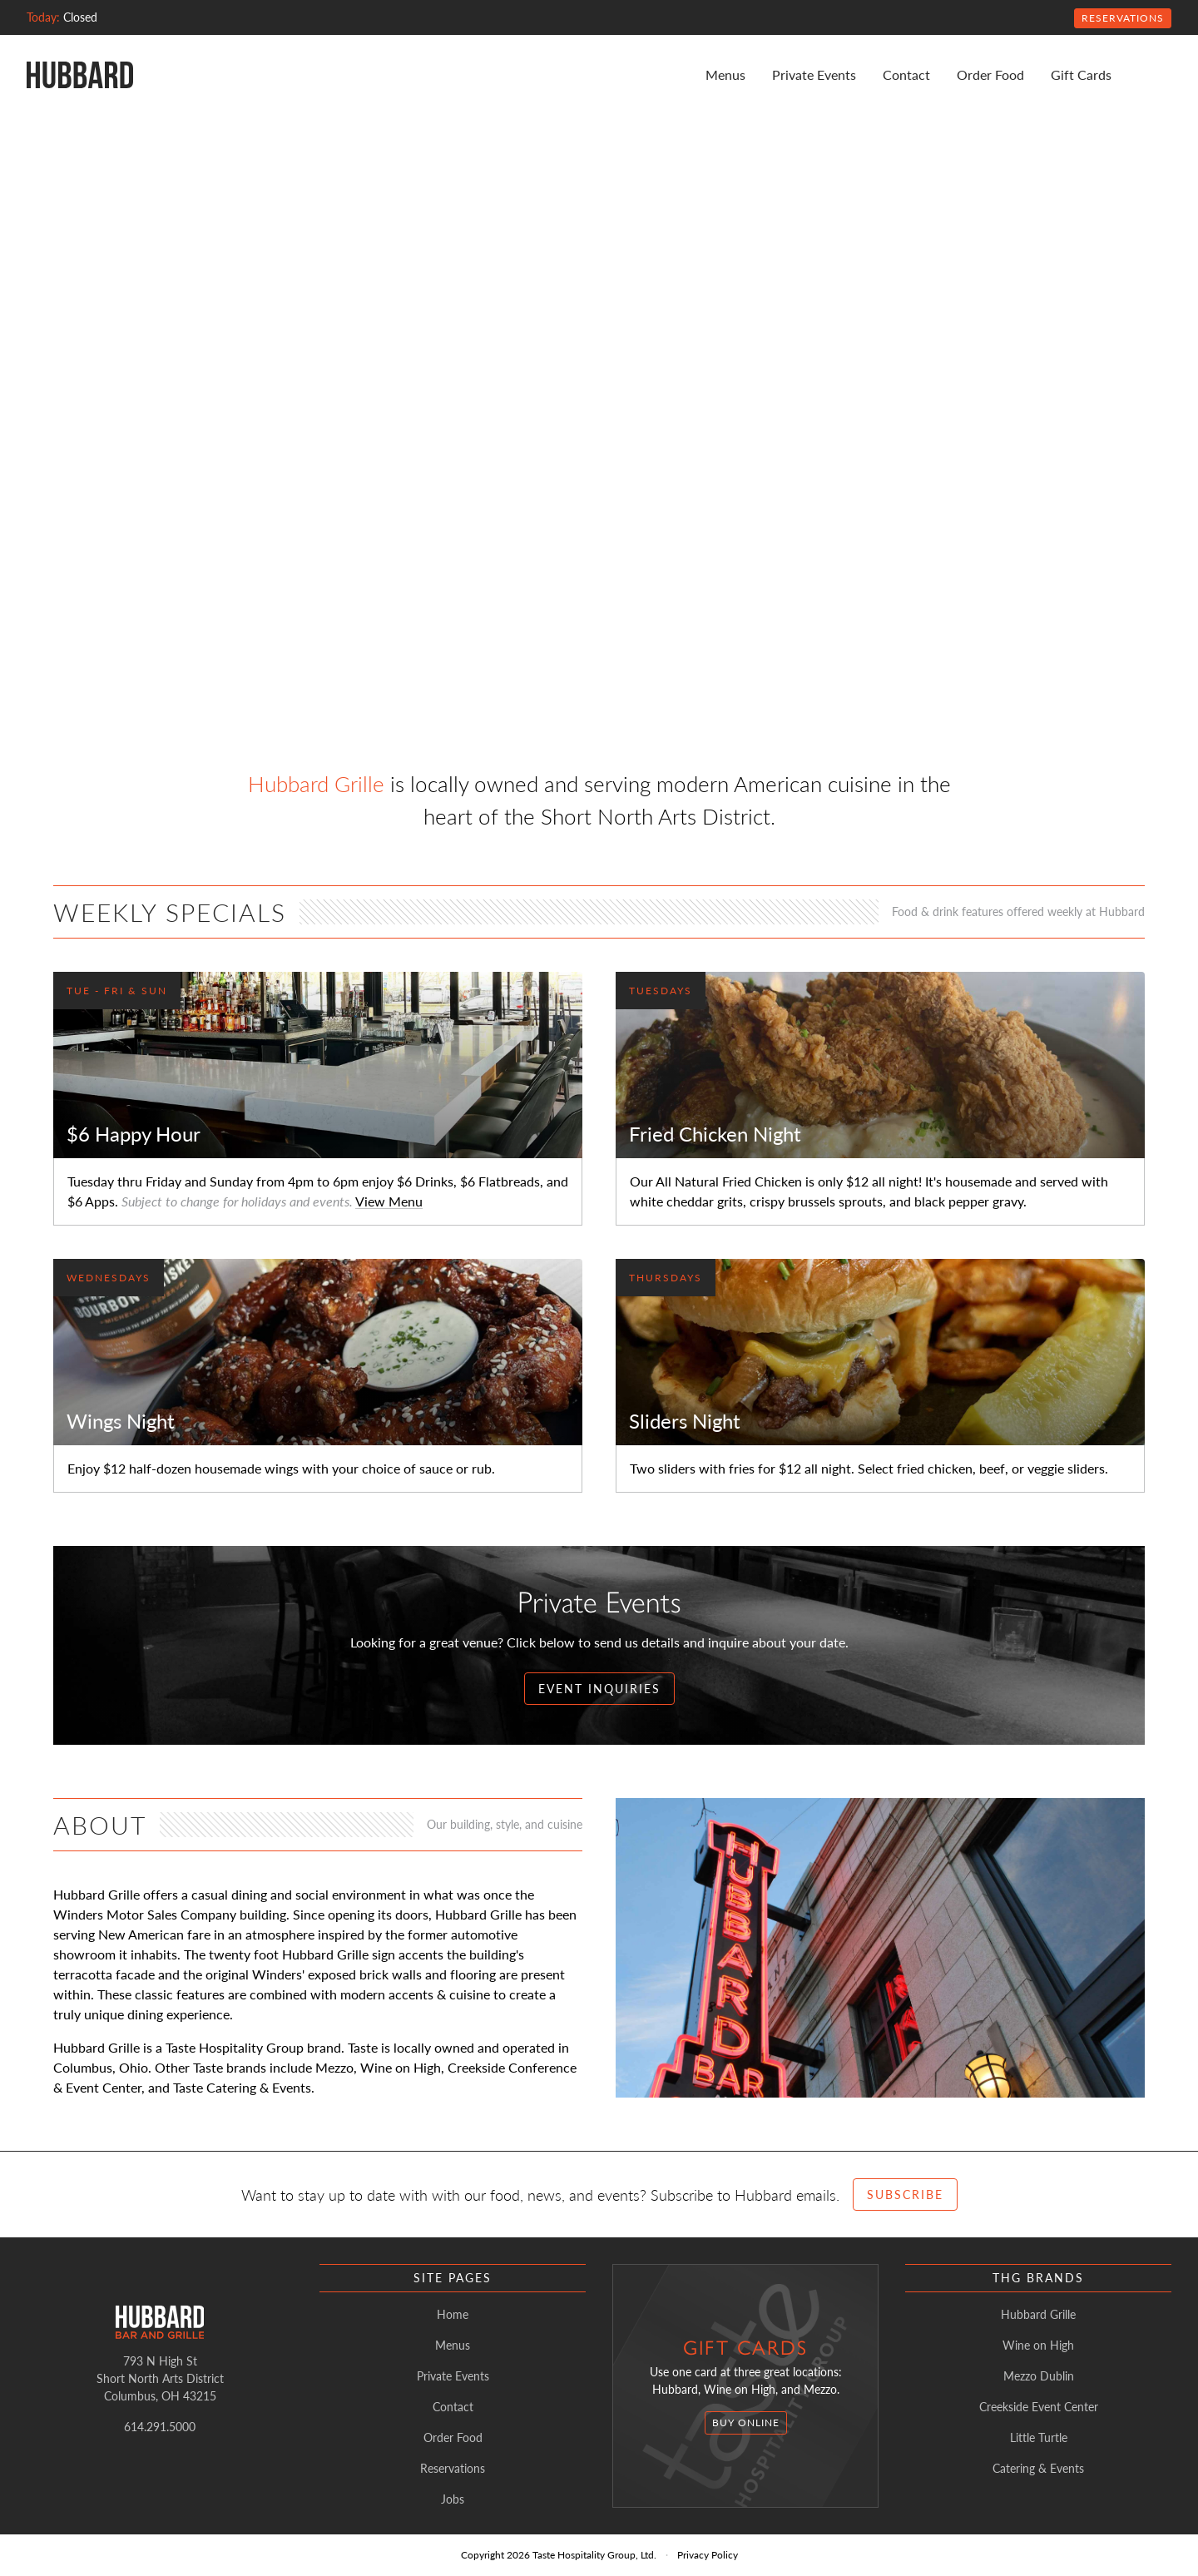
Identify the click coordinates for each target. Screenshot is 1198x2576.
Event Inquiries (599, 1688)
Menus (725, 74)
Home (452, 2314)
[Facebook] (1164, 75)
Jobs (452, 2498)
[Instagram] (1144, 75)
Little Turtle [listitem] (1038, 2437)
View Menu (389, 1201)
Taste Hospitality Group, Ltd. (594, 2555)
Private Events (814, 74)
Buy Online (746, 2422)
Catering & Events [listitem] (1038, 2468)
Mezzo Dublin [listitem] (1038, 2375)
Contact (906, 74)
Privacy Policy (707, 2555)
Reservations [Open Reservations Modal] (1123, 18)
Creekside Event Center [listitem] (1038, 2406)
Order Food (990, 74)
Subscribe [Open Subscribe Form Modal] (905, 2194)
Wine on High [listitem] (1038, 2344)
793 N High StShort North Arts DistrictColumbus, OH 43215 (160, 2378)
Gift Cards (1081, 74)
